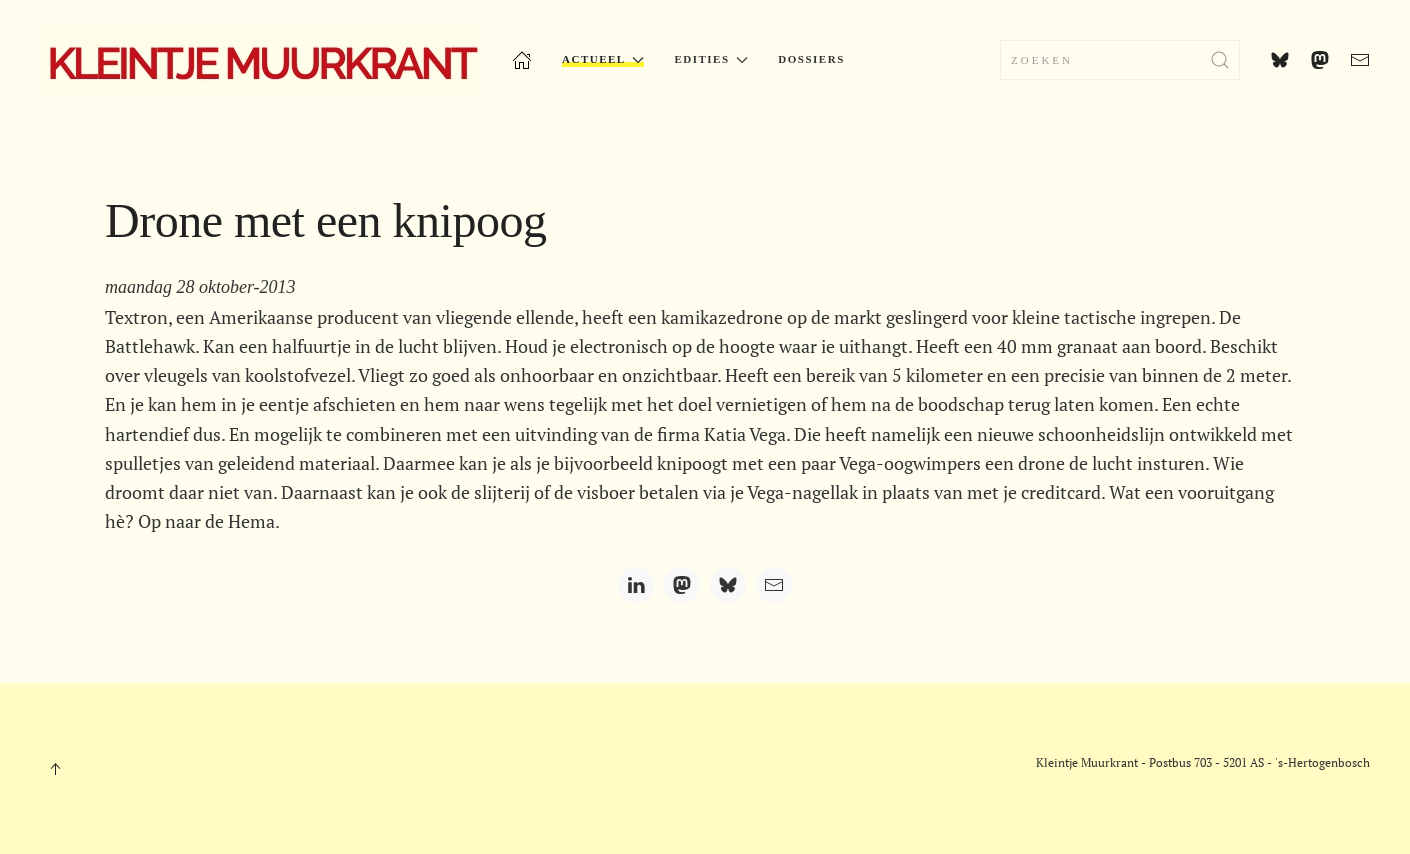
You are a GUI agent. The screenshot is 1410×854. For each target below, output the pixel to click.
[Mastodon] (682, 585)
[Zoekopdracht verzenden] (1220, 60)
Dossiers (811, 59)
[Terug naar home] (261, 60)
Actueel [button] (603, 59)
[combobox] (1120, 60)
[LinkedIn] (636, 585)
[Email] (774, 585)
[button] (55, 769)
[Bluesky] (728, 585)
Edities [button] (711, 59)
